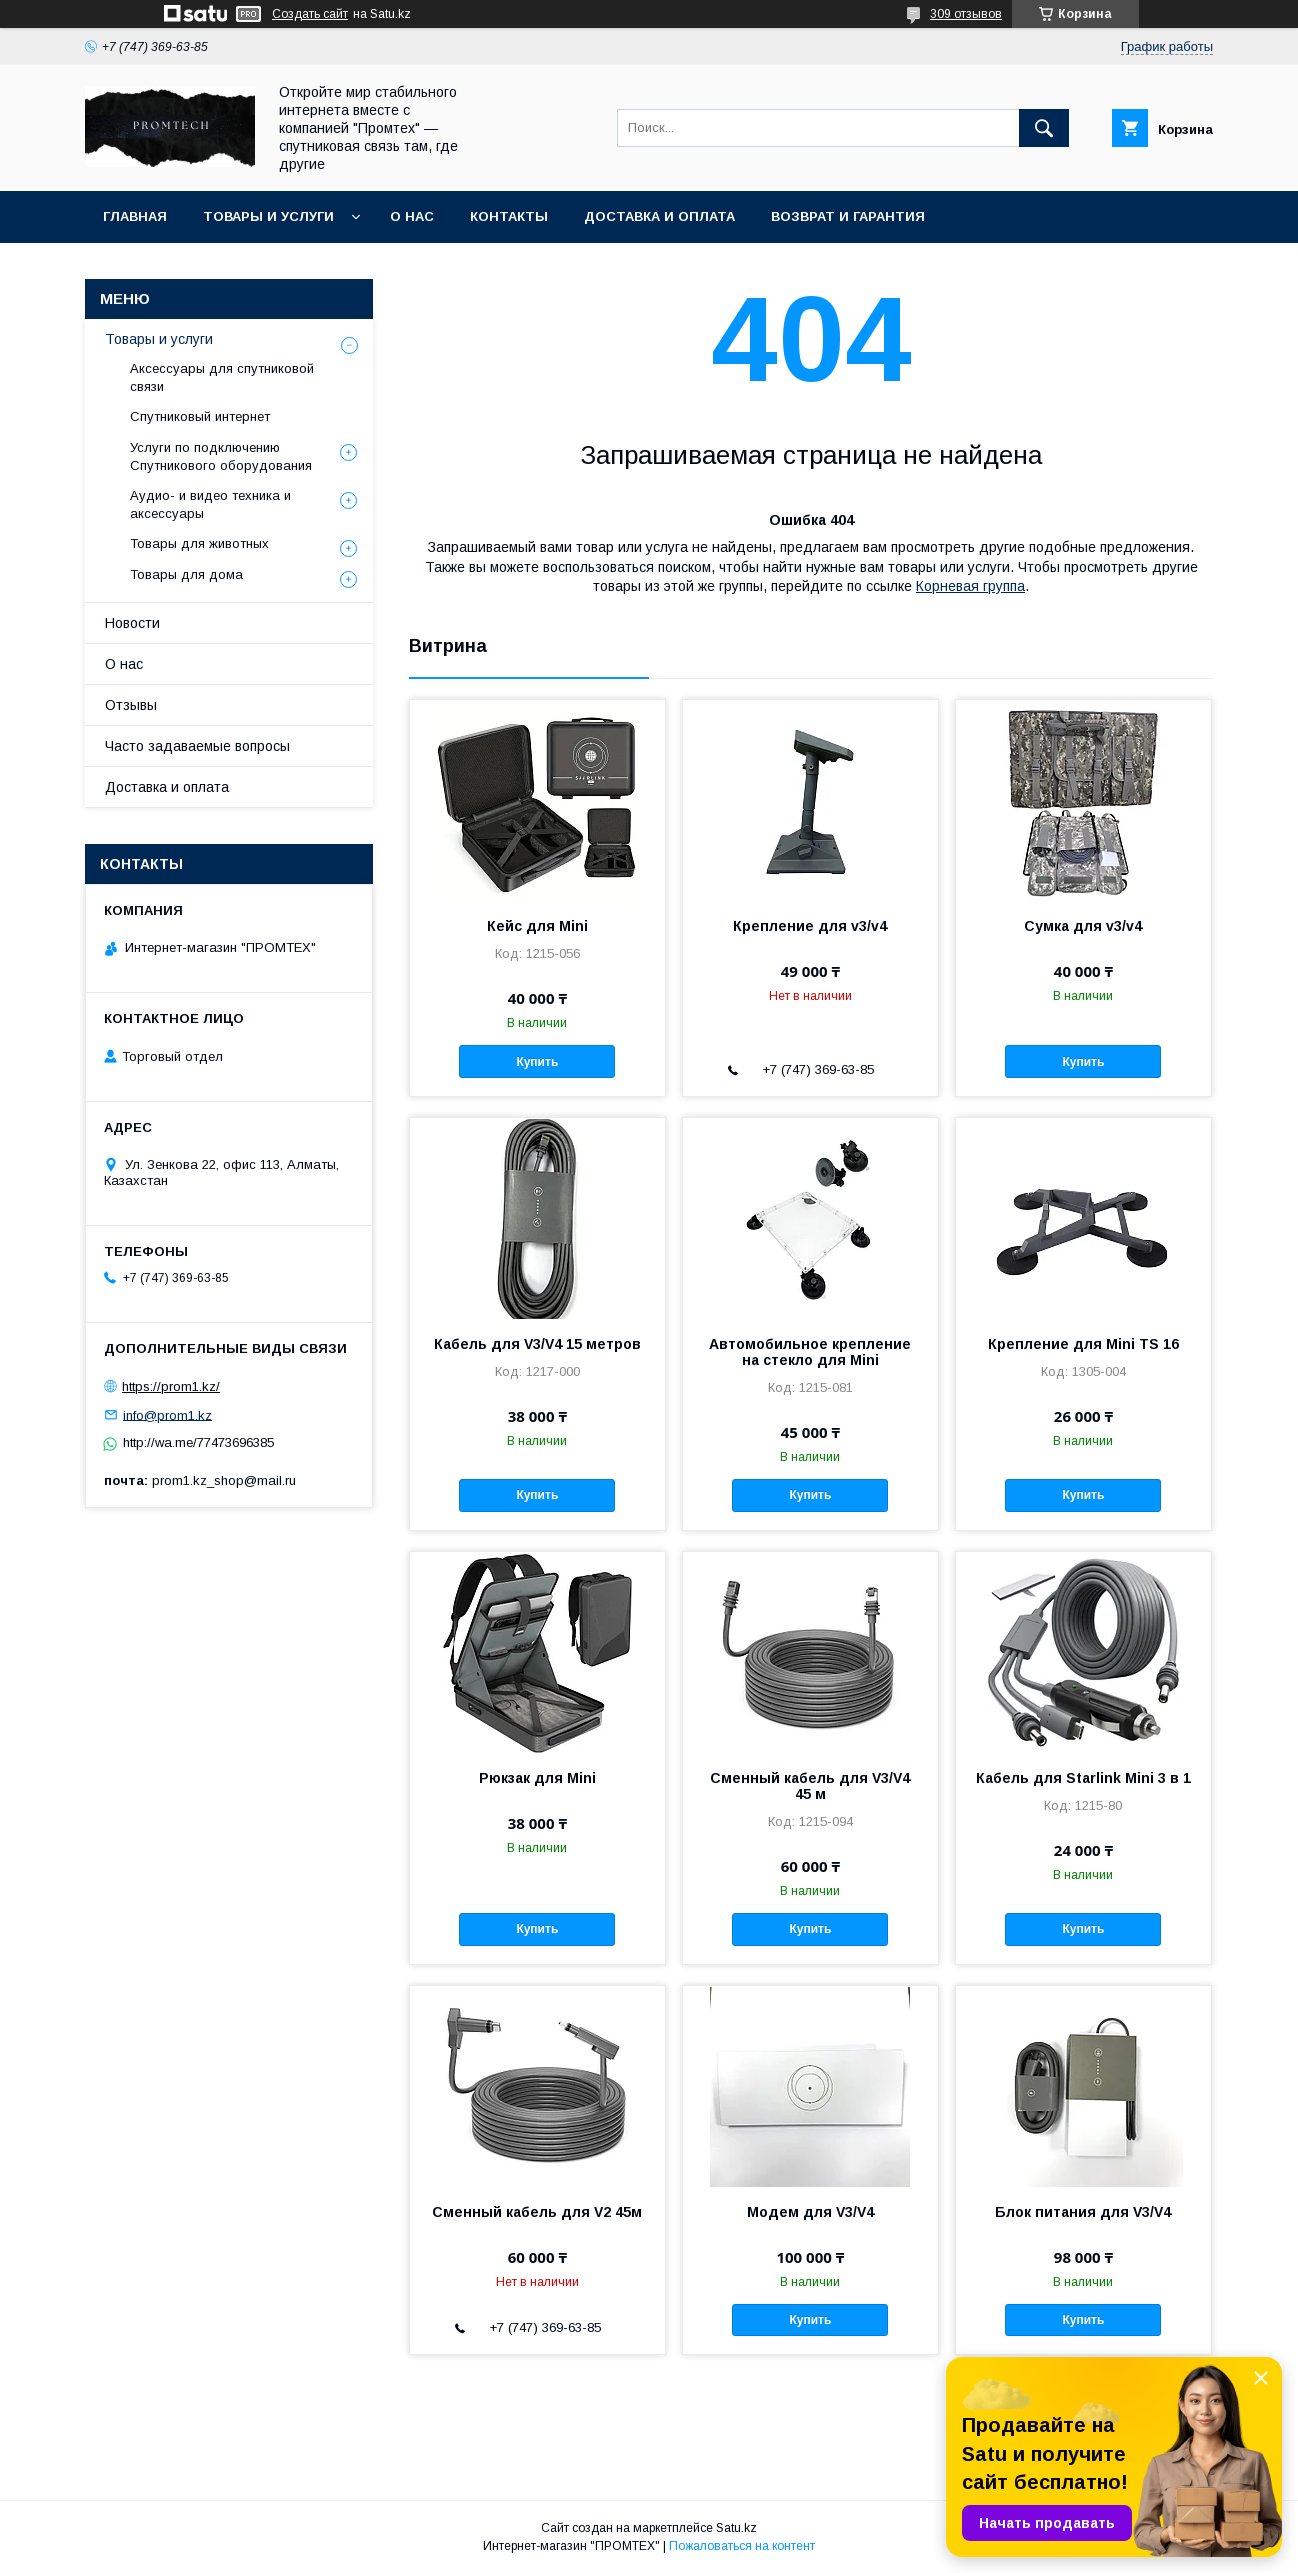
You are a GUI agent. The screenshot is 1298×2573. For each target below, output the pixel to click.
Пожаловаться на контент (742, 2546)
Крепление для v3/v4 (810, 926)
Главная (135, 216)
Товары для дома (186, 574)
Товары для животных (199, 543)
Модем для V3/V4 (810, 2212)
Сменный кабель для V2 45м (537, 2212)
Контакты (509, 216)
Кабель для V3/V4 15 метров (537, 1344)
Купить (537, 1062)
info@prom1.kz (167, 1414)
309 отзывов (966, 14)
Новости (132, 623)
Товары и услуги (268, 216)
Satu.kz (736, 2528)
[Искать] (1044, 128)
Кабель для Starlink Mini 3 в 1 (1083, 1778)
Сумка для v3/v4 (1083, 926)
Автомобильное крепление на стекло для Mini (810, 1352)
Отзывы (131, 705)
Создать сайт (310, 14)
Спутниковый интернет (200, 416)
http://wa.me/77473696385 (198, 1442)
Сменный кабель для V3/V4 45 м (810, 1786)
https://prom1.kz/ (171, 1386)
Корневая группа (970, 586)
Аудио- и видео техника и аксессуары (210, 504)
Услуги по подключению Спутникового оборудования (221, 456)
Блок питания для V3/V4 (1083, 2212)
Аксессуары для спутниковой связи (222, 377)
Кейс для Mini (537, 926)
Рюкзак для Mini (537, 1778)
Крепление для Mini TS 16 (1083, 1344)
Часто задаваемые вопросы (197, 746)
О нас (412, 216)
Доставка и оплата (659, 216)
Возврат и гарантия (848, 216)
